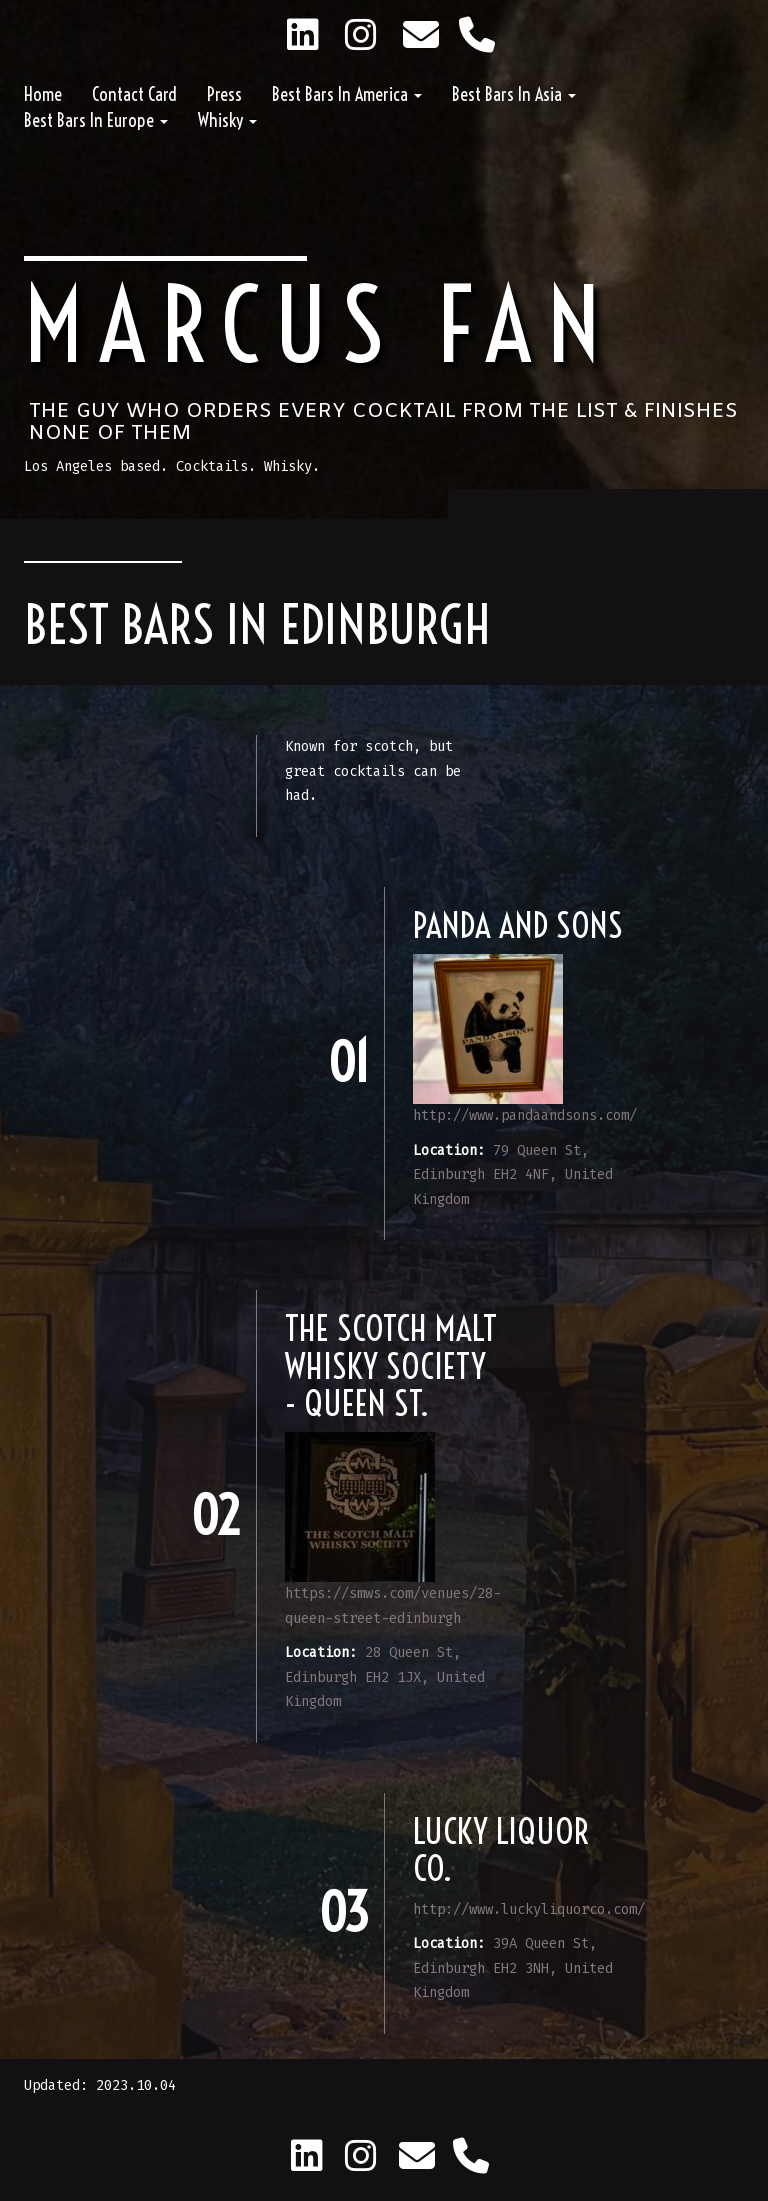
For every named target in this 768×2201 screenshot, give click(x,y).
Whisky (227, 120)
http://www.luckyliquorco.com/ (529, 1909)
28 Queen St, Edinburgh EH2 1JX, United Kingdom (385, 1677)
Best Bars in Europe (96, 120)
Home (43, 94)
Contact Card (134, 94)
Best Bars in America (347, 94)
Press (224, 94)
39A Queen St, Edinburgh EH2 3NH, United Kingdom (513, 1968)
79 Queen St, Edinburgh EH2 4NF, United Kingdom (513, 1175)
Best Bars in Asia (514, 94)
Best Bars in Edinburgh (257, 625)
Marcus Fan (319, 325)
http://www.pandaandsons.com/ (525, 1115)
